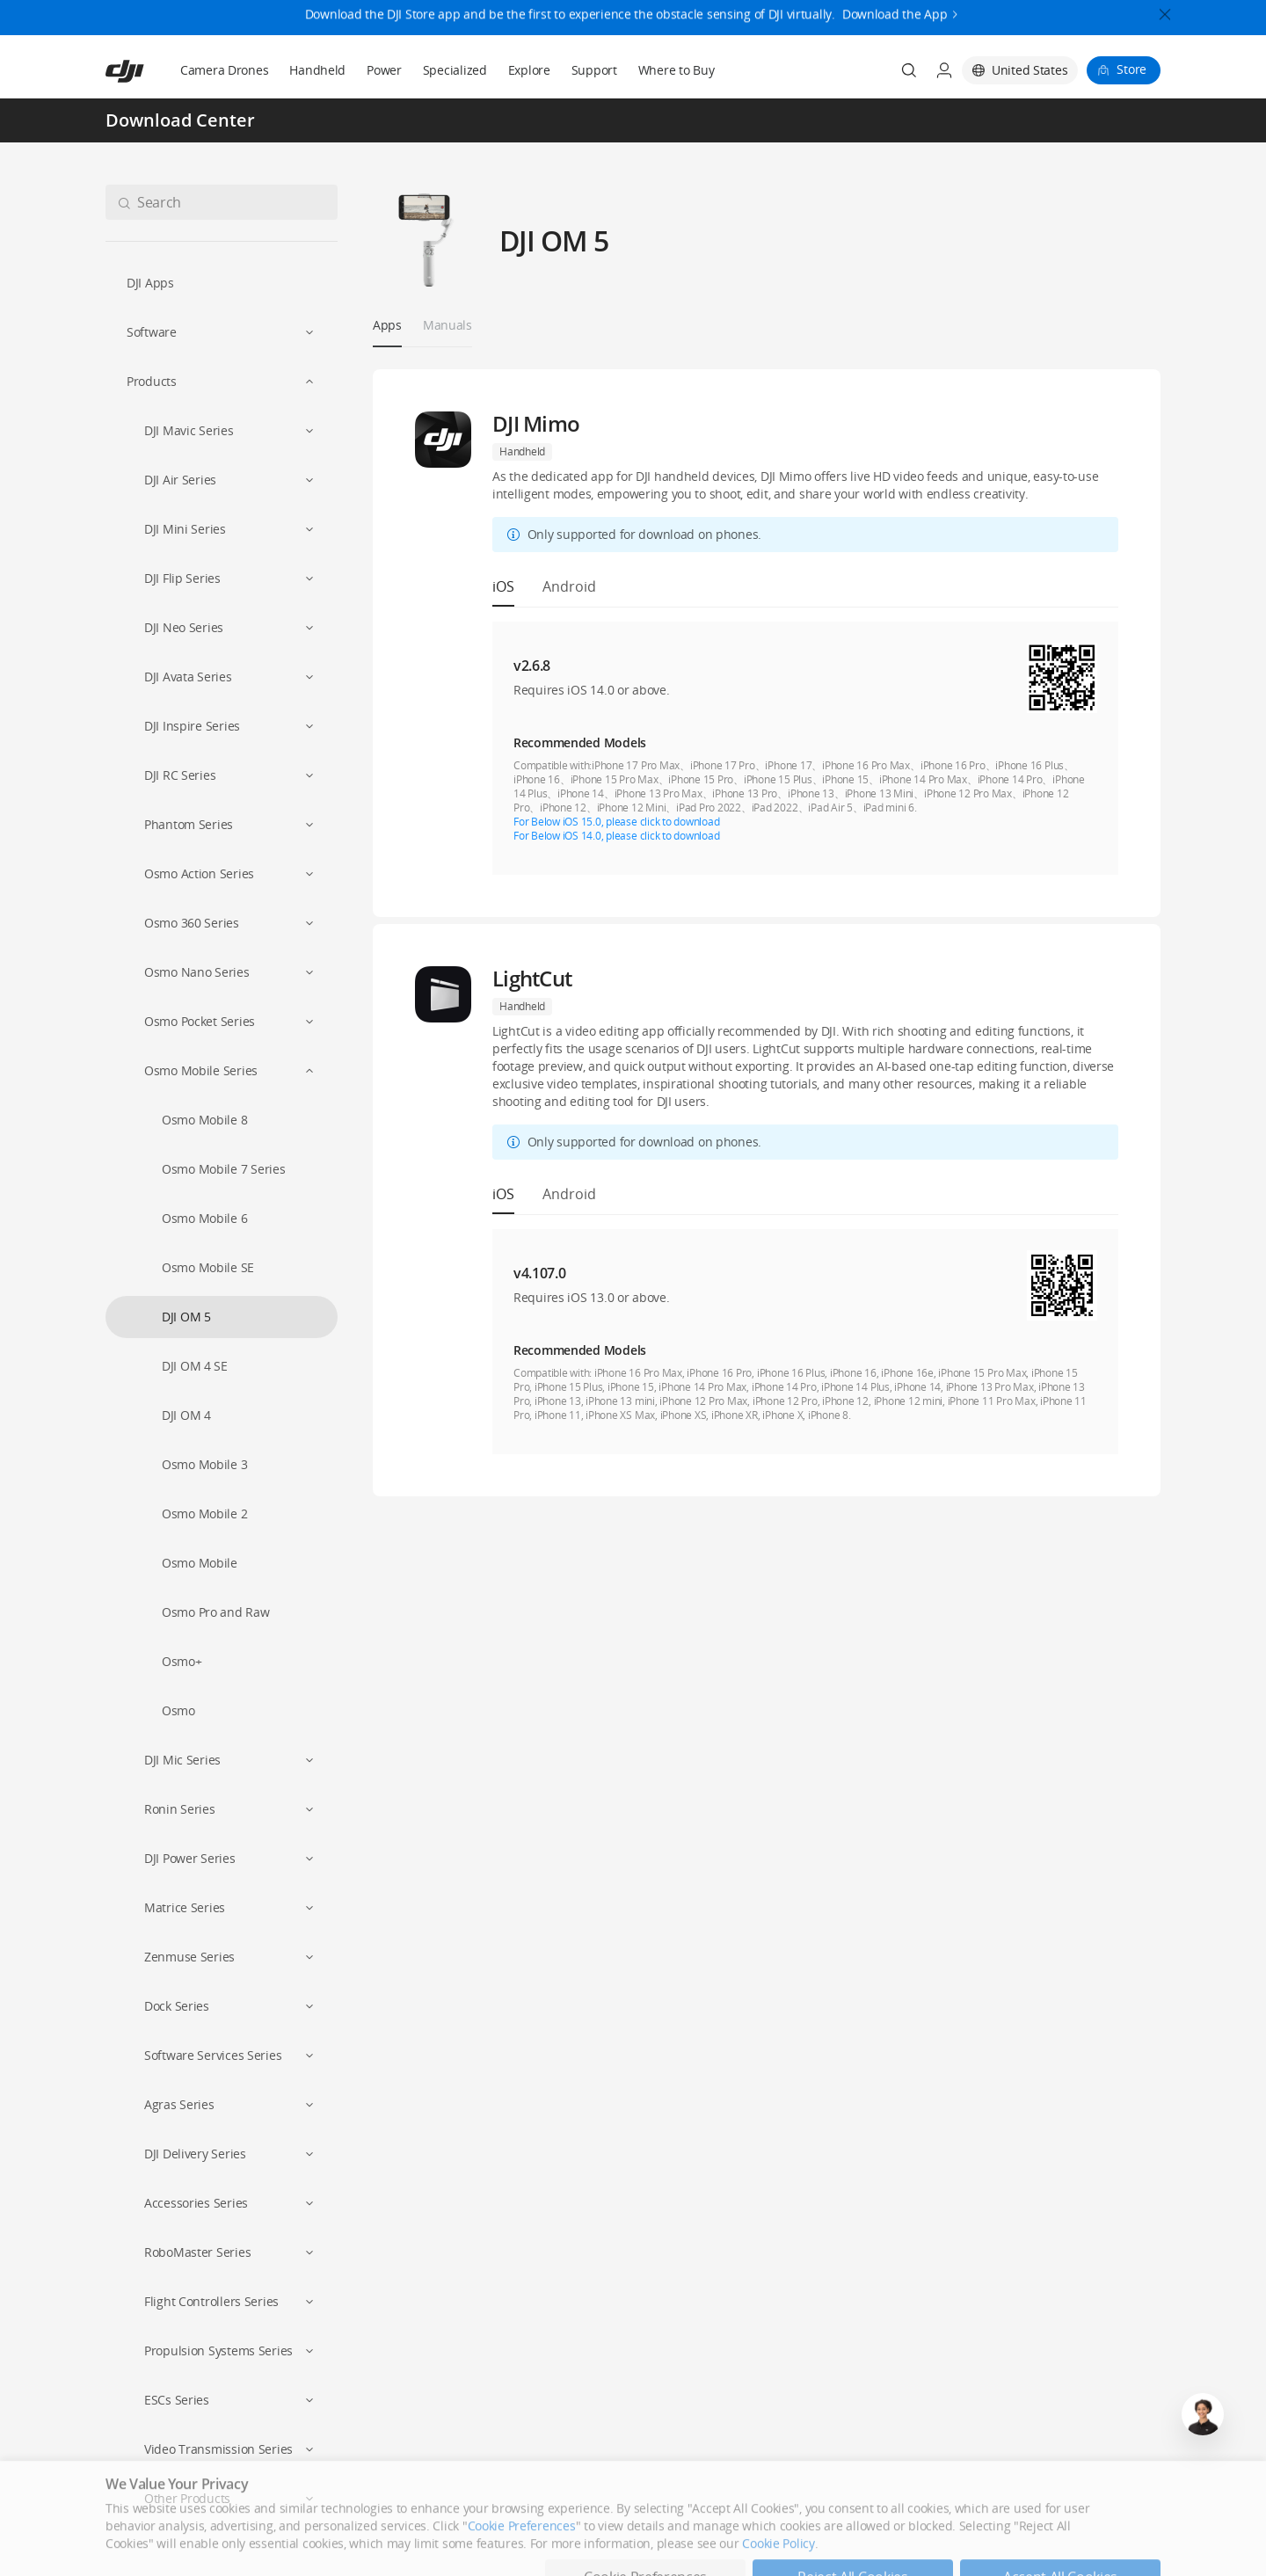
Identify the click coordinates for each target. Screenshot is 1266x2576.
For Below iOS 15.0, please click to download (616, 821)
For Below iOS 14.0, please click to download (616, 835)
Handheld (317, 70)
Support (594, 70)
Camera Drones (224, 70)
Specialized (455, 70)
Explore (529, 70)
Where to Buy (676, 70)
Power (384, 70)
